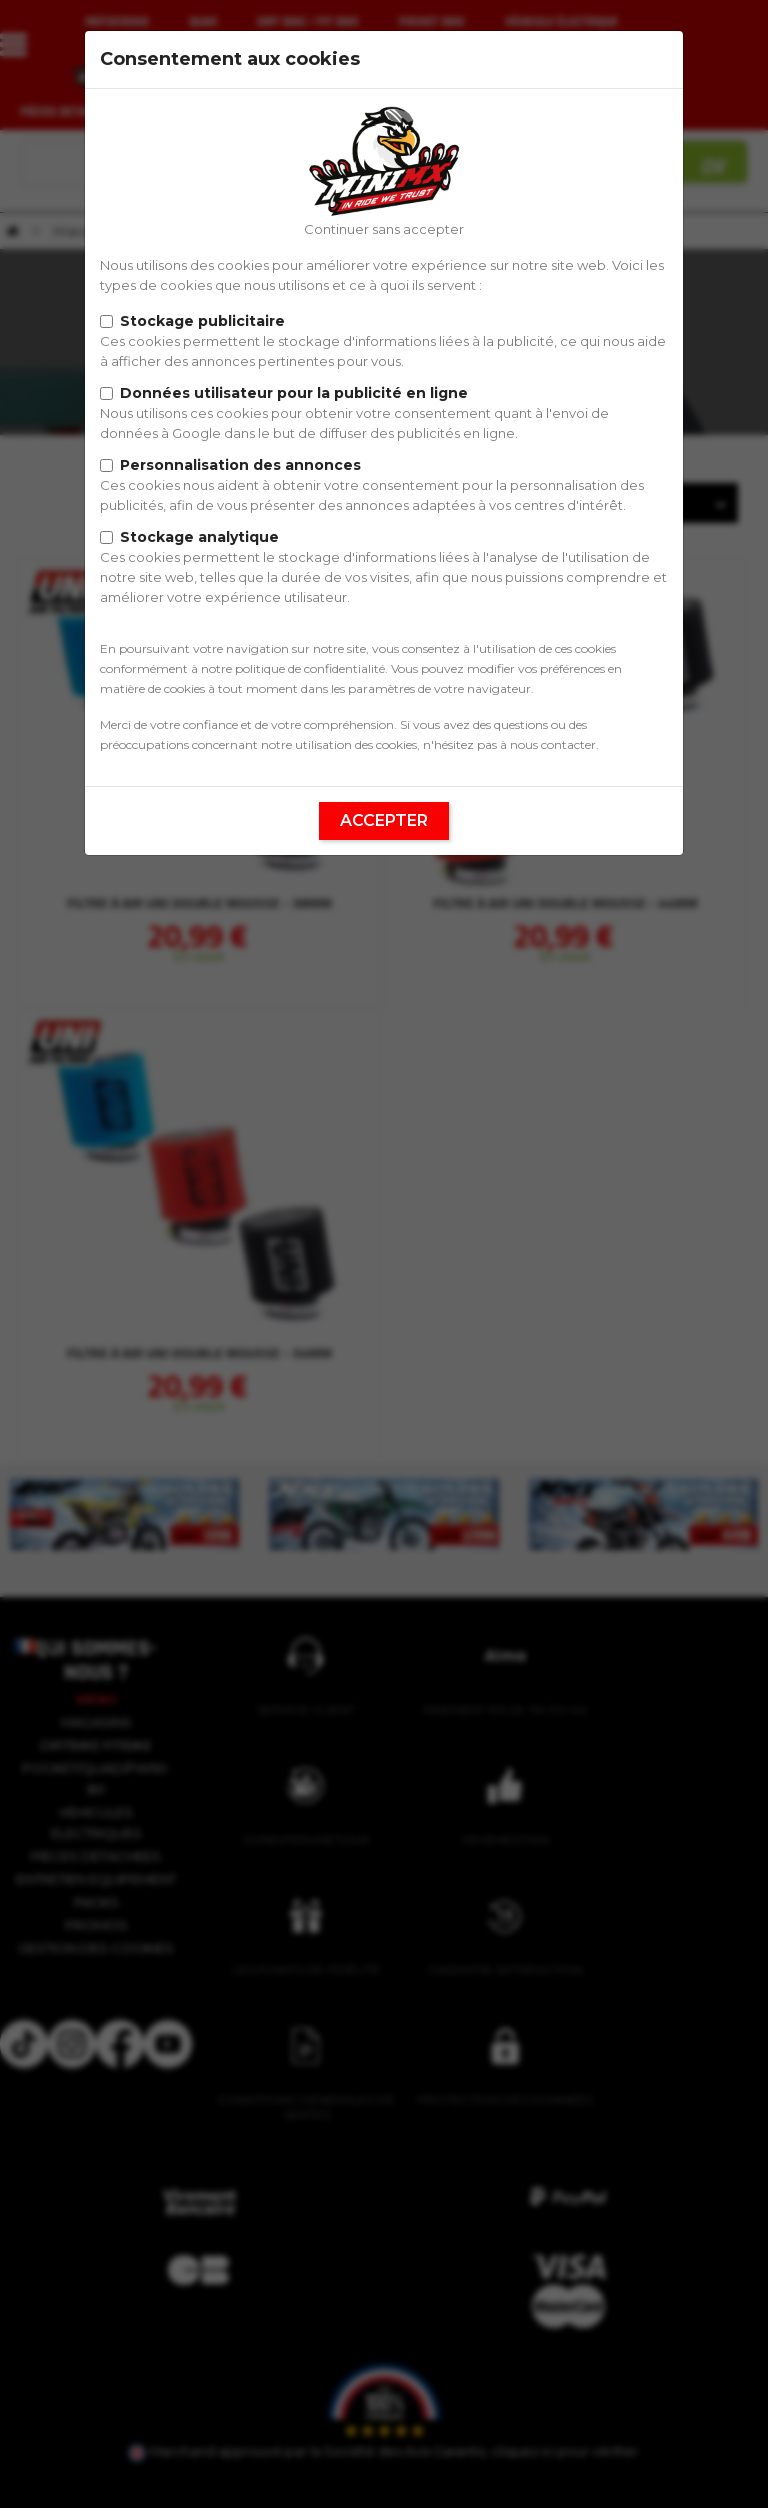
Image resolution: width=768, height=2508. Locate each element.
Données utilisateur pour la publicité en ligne (294, 393)
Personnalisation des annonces (240, 465)
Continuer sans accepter (384, 229)
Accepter (384, 820)
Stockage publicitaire (202, 321)
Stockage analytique (199, 537)
